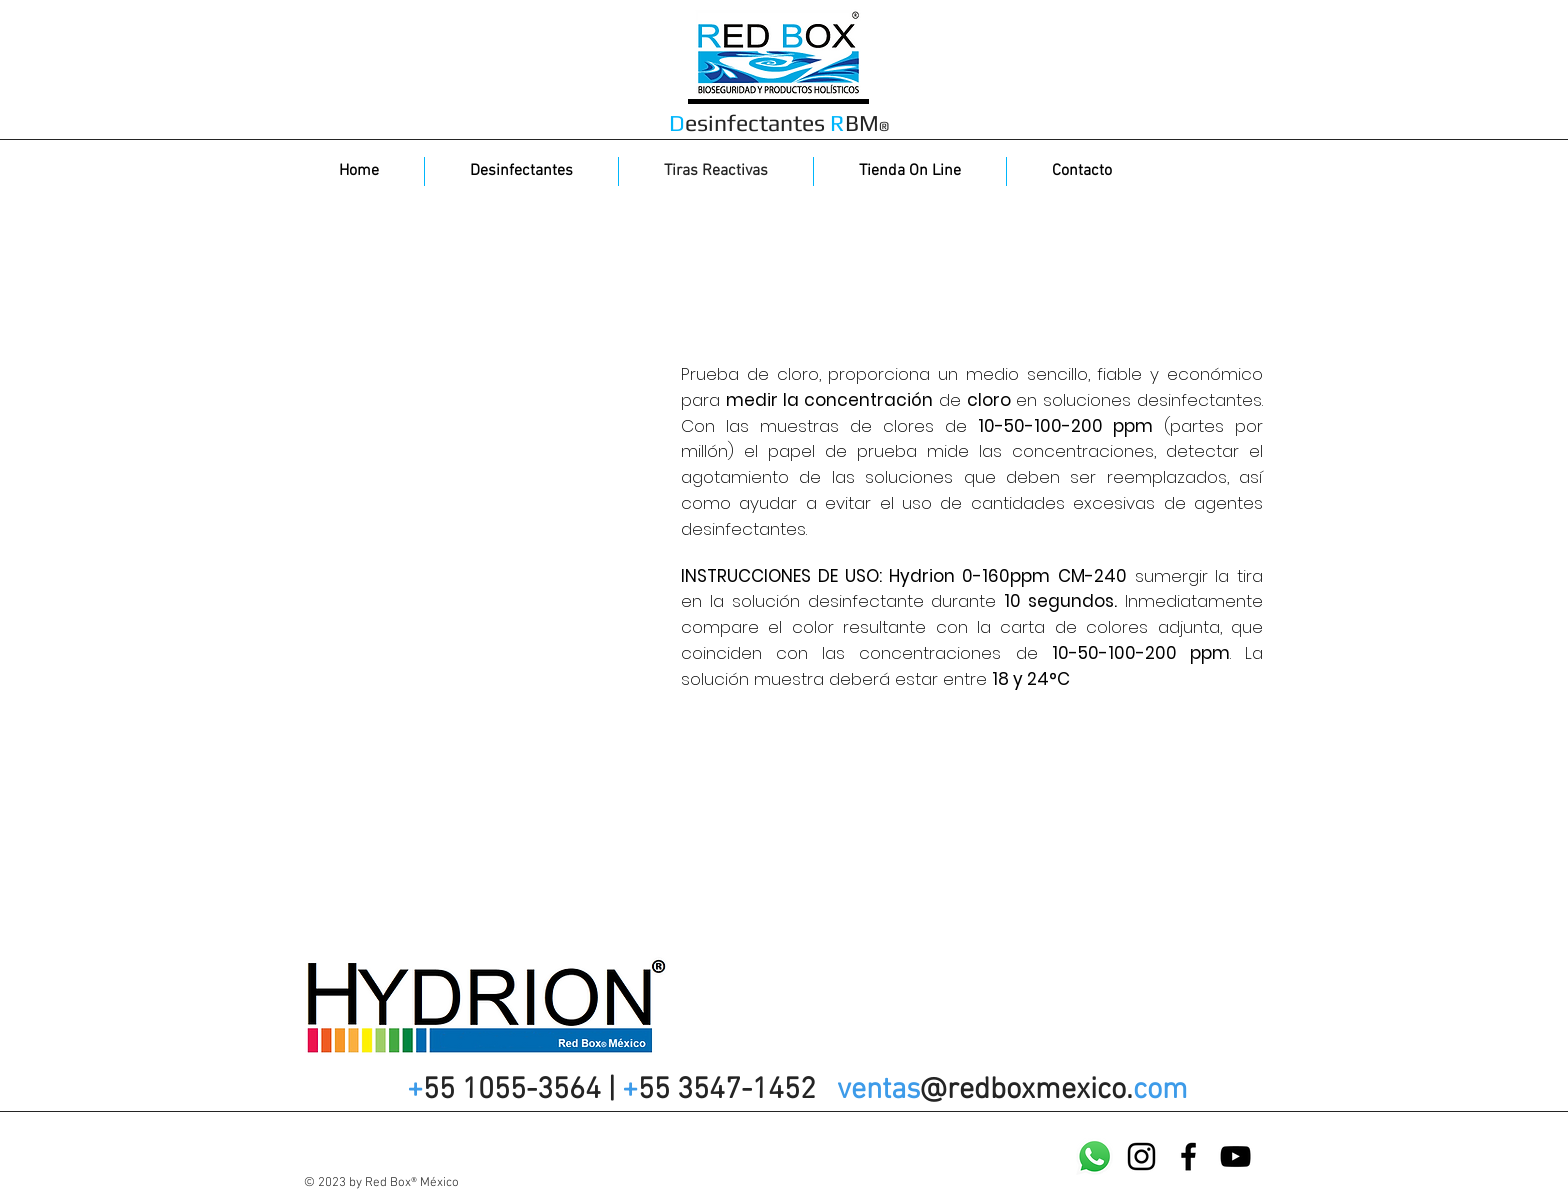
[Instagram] (1141, 1156)
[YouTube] (1235, 1156)
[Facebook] (1188, 1156)
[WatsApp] (1094, 1156)
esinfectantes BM (779, 122)
